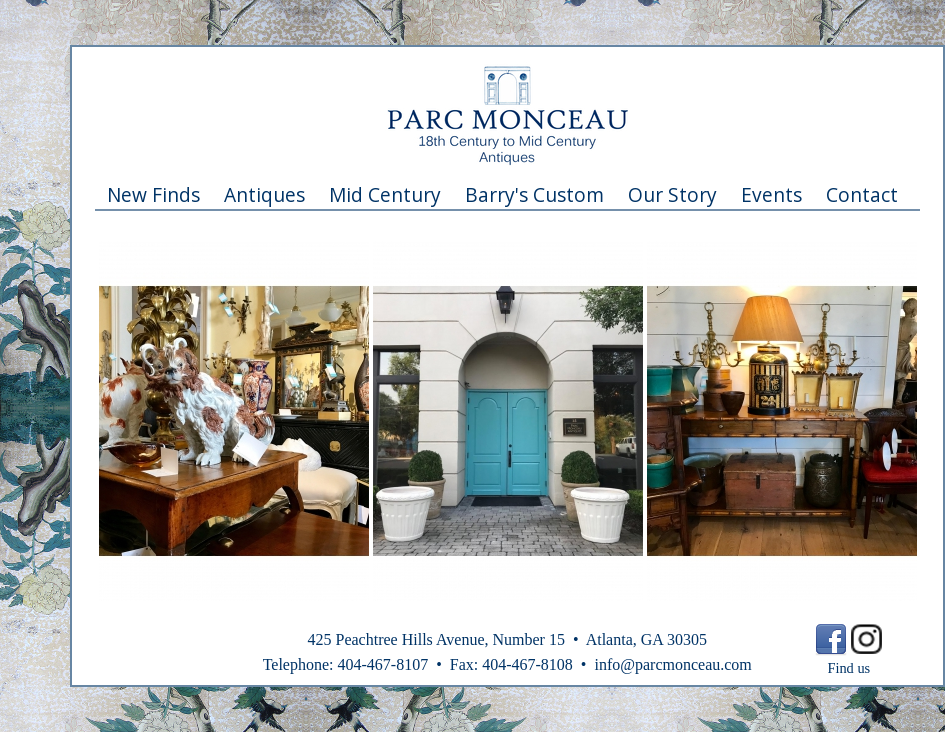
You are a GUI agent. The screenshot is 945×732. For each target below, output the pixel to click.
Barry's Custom (534, 194)
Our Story (672, 194)
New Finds (153, 194)
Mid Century (385, 194)
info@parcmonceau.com (672, 664)
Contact (862, 194)
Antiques (264, 194)
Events (771, 194)
